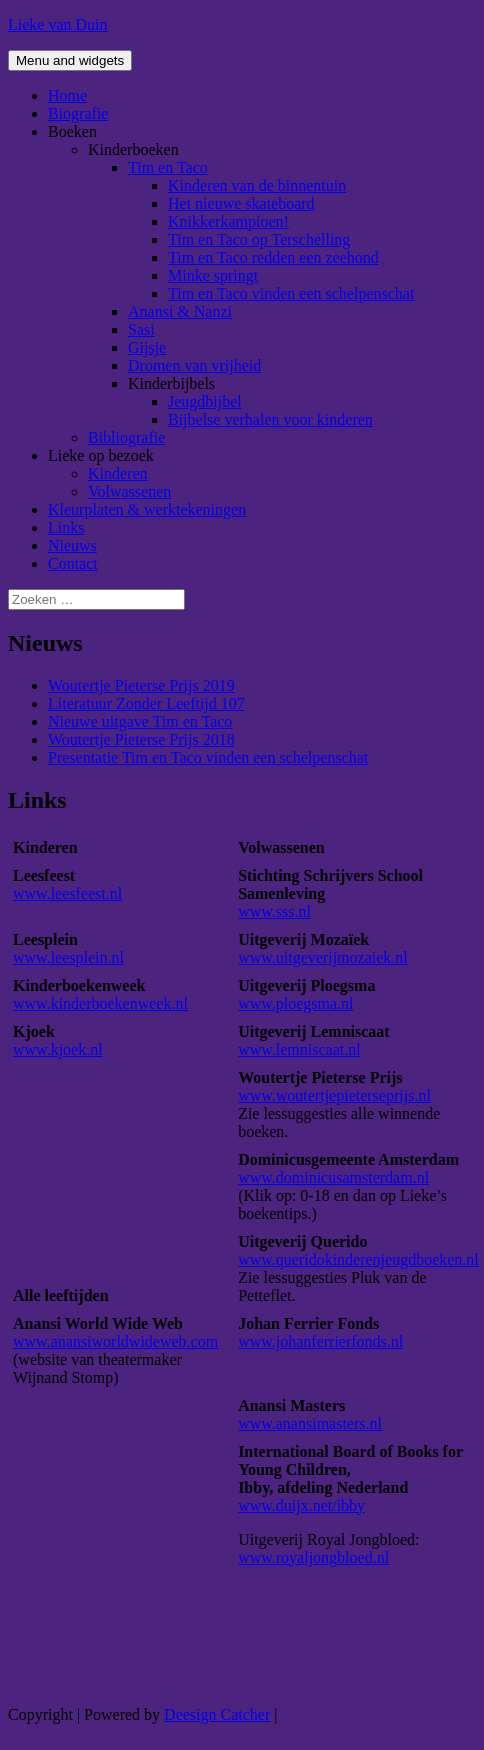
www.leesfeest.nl (67, 893)
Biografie (78, 113)
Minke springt (213, 275)
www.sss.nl (274, 911)
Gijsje (147, 347)
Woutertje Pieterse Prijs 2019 (141, 685)
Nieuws (72, 545)
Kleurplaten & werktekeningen (147, 509)
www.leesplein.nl (68, 957)
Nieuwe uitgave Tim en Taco (140, 721)
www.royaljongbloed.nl (313, 1557)
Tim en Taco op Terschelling (259, 239)
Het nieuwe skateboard (241, 203)
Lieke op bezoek (101, 455)
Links (66, 527)
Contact (73, 563)
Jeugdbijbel (205, 401)
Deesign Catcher (217, 1714)
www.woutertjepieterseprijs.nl (334, 1095)
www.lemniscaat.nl (299, 1049)
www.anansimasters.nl (310, 1423)
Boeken (72, 131)
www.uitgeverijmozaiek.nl (323, 957)
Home (67, 95)
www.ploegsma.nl (295, 1003)
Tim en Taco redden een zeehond (273, 257)
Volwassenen (129, 491)
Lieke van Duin (58, 24)
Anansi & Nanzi (180, 311)
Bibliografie (126, 437)
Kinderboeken (133, 149)
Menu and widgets (70, 60)
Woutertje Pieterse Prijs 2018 (141, 739)
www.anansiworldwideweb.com (115, 1341)
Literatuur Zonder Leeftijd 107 (146, 703)
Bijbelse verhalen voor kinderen (270, 419)
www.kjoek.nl (58, 1049)
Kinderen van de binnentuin (257, 185)
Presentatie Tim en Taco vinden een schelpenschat (208, 757)
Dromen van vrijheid (194, 365)
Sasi (141, 329)
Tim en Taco (168, 167)
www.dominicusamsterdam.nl (333, 1177)
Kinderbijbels (171, 383)
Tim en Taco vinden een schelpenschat (291, 293)
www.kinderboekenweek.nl (100, 1003)
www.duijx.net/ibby (301, 1505)
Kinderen (118, 473)
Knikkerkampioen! (228, 221)
